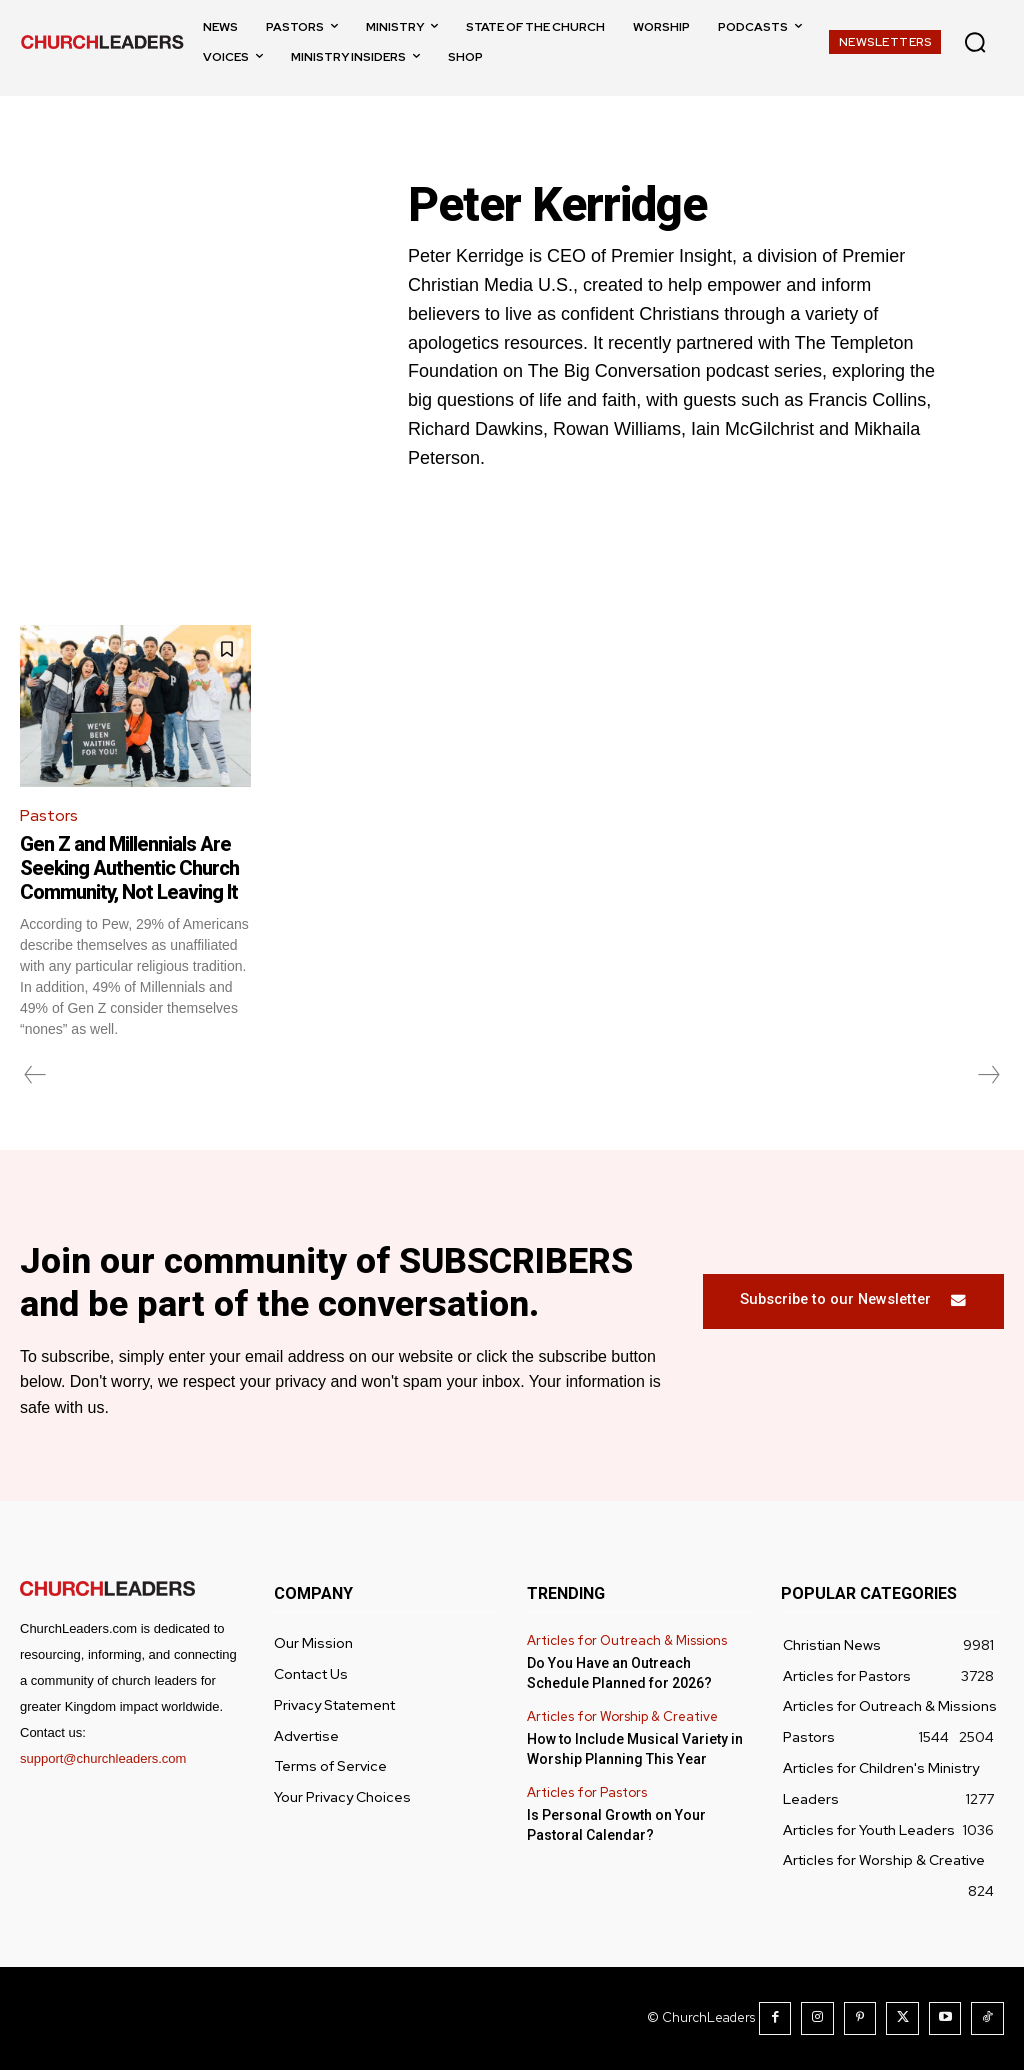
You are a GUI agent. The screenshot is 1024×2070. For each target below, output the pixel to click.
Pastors (49, 815)
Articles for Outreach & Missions (627, 1641)
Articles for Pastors (587, 1793)
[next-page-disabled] (988, 1075)
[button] (975, 42)
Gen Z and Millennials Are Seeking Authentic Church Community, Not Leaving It (129, 868)
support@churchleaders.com (103, 1758)
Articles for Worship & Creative (622, 1717)
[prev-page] (35, 1075)
